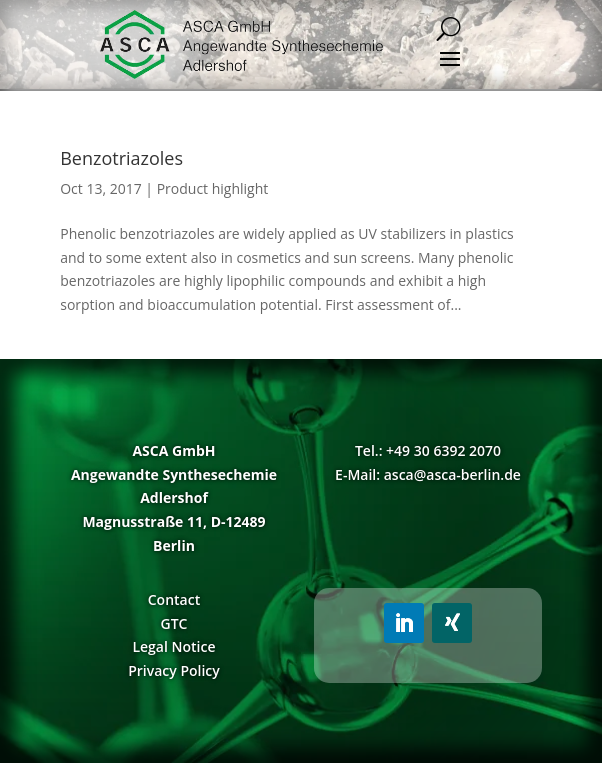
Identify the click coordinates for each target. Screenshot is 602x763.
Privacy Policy (174, 670)
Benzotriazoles (121, 158)
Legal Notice (173, 646)
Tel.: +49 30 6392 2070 (428, 450)
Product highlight (213, 188)
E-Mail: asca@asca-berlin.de (428, 474)
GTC (174, 623)
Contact (174, 599)
